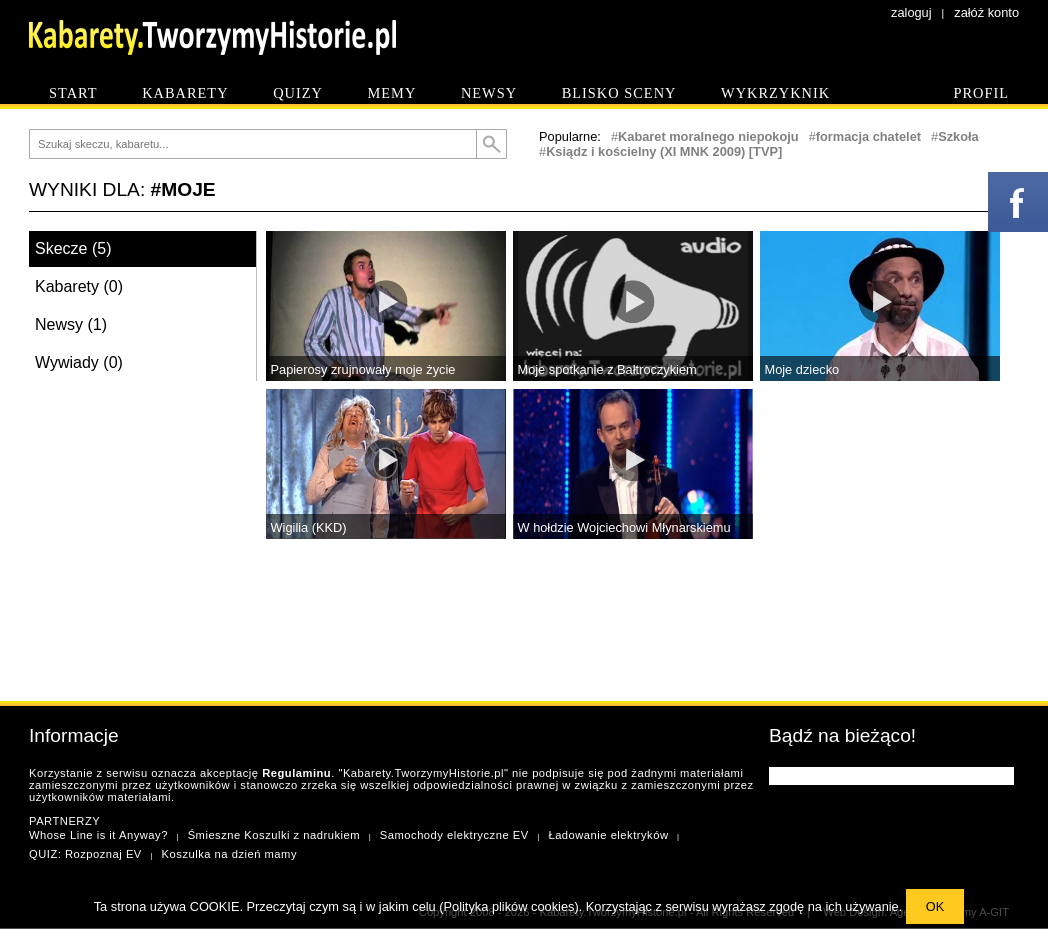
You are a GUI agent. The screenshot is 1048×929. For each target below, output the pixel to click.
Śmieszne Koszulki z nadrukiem (274, 835)
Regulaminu (296, 773)
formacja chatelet (868, 136)
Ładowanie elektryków (608, 835)
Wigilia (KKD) (309, 527)
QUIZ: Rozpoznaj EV (85, 854)
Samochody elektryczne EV (454, 835)
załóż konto (986, 12)
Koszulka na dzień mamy (229, 854)
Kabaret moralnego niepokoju (708, 136)
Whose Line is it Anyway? (98, 835)
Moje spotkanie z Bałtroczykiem (607, 369)
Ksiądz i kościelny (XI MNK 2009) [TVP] (664, 151)
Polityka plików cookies (509, 906)
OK (935, 906)
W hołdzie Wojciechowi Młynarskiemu (624, 527)
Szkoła (958, 136)
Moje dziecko (802, 369)
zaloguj (911, 12)
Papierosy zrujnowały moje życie (363, 369)
